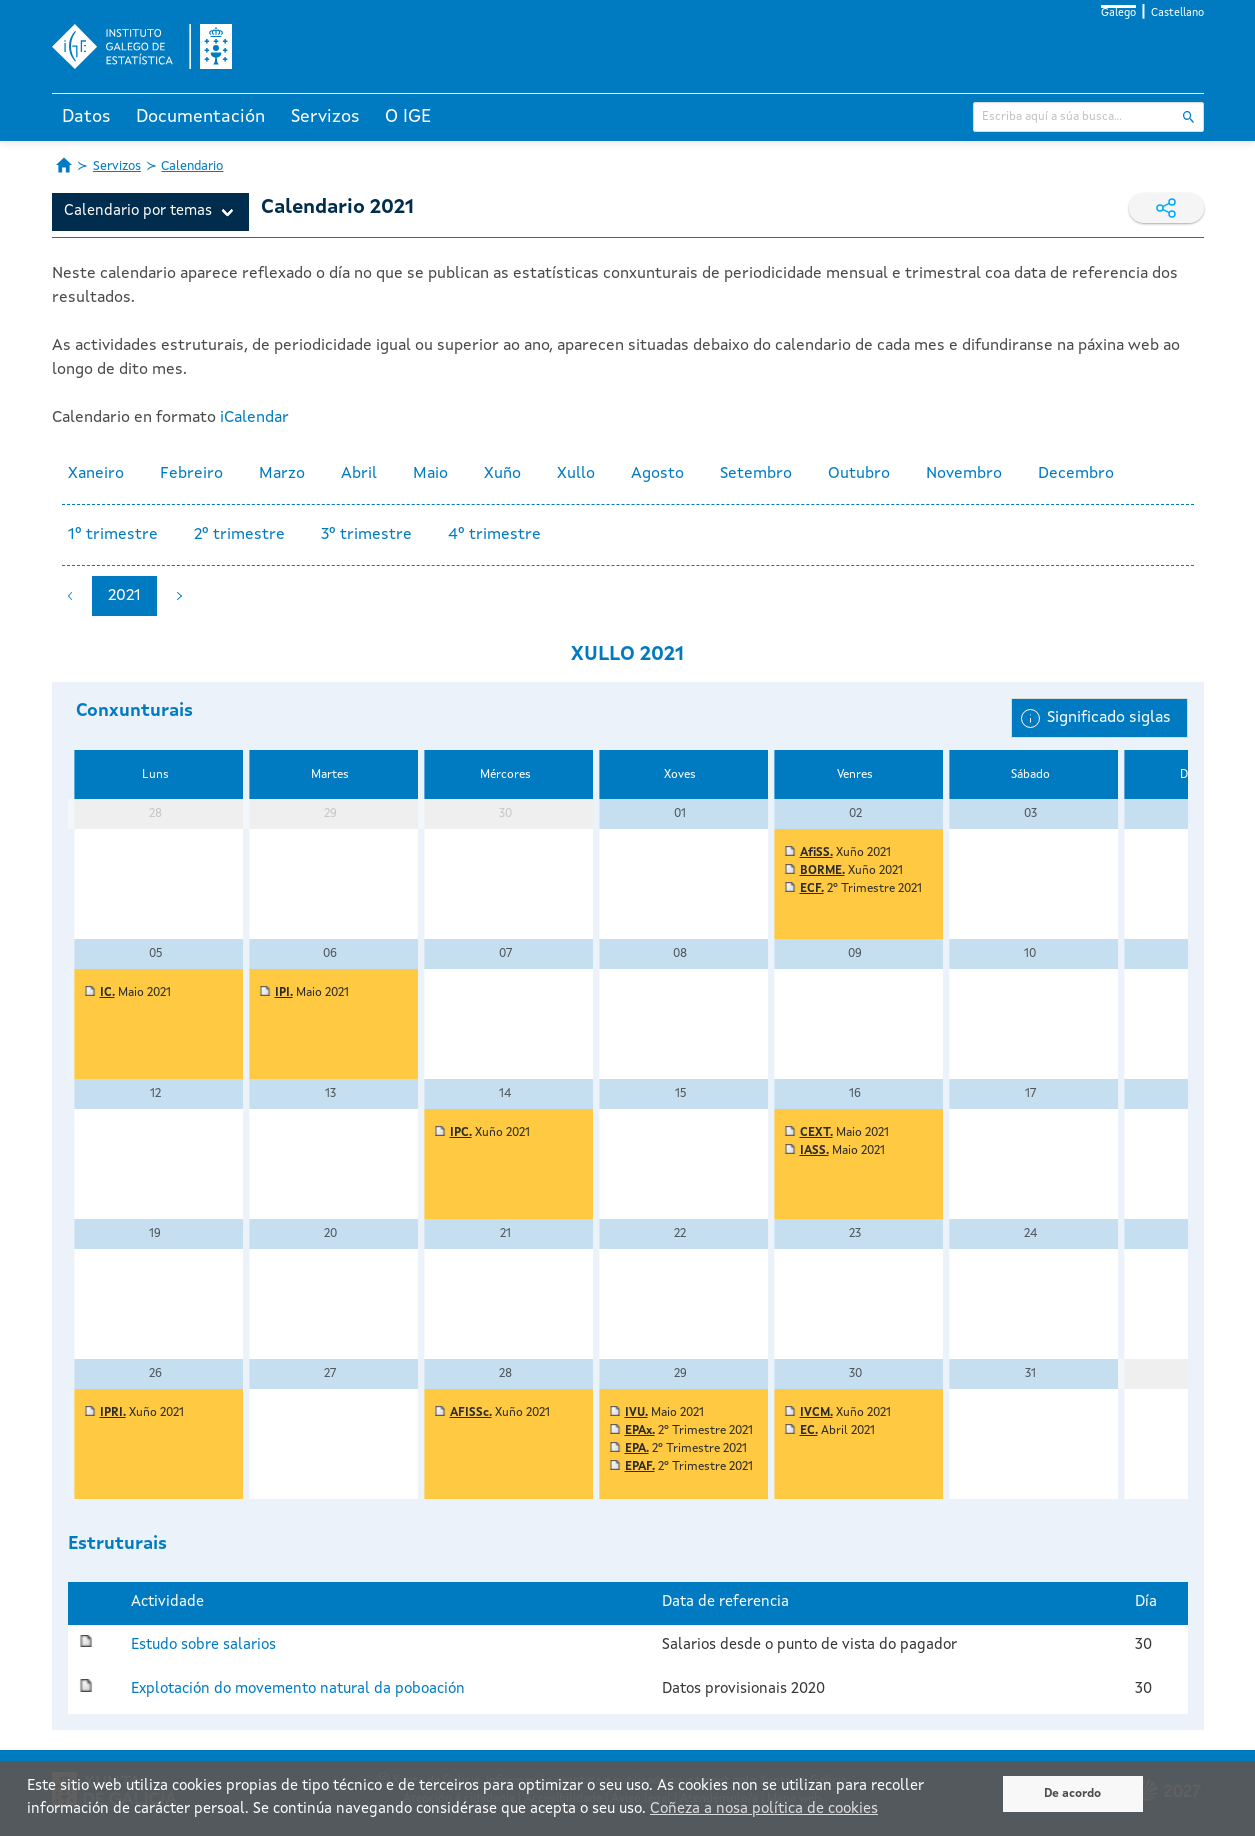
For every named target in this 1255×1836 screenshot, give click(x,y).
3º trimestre (366, 535)
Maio (430, 474)
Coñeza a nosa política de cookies (764, 1809)
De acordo (1072, 1794)
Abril (359, 474)
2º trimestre (239, 535)
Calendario (192, 166)
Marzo (282, 474)
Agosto (657, 474)
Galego (1118, 13)
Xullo (576, 474)
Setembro (756, 474)
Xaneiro (96, 474)
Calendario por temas (138, 211)
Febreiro (191, 474)
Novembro (964, 474)
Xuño (502, 474)
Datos (86, 117)
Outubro (859, 474)
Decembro (1076, 474)
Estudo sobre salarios (203, 1645)
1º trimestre (113, 535)
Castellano (1177, 13)
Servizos (325, 117)
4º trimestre (494, 535)
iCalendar (254, 418)
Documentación (200, 117)
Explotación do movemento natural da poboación (298, 1689)
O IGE (408, 117)
